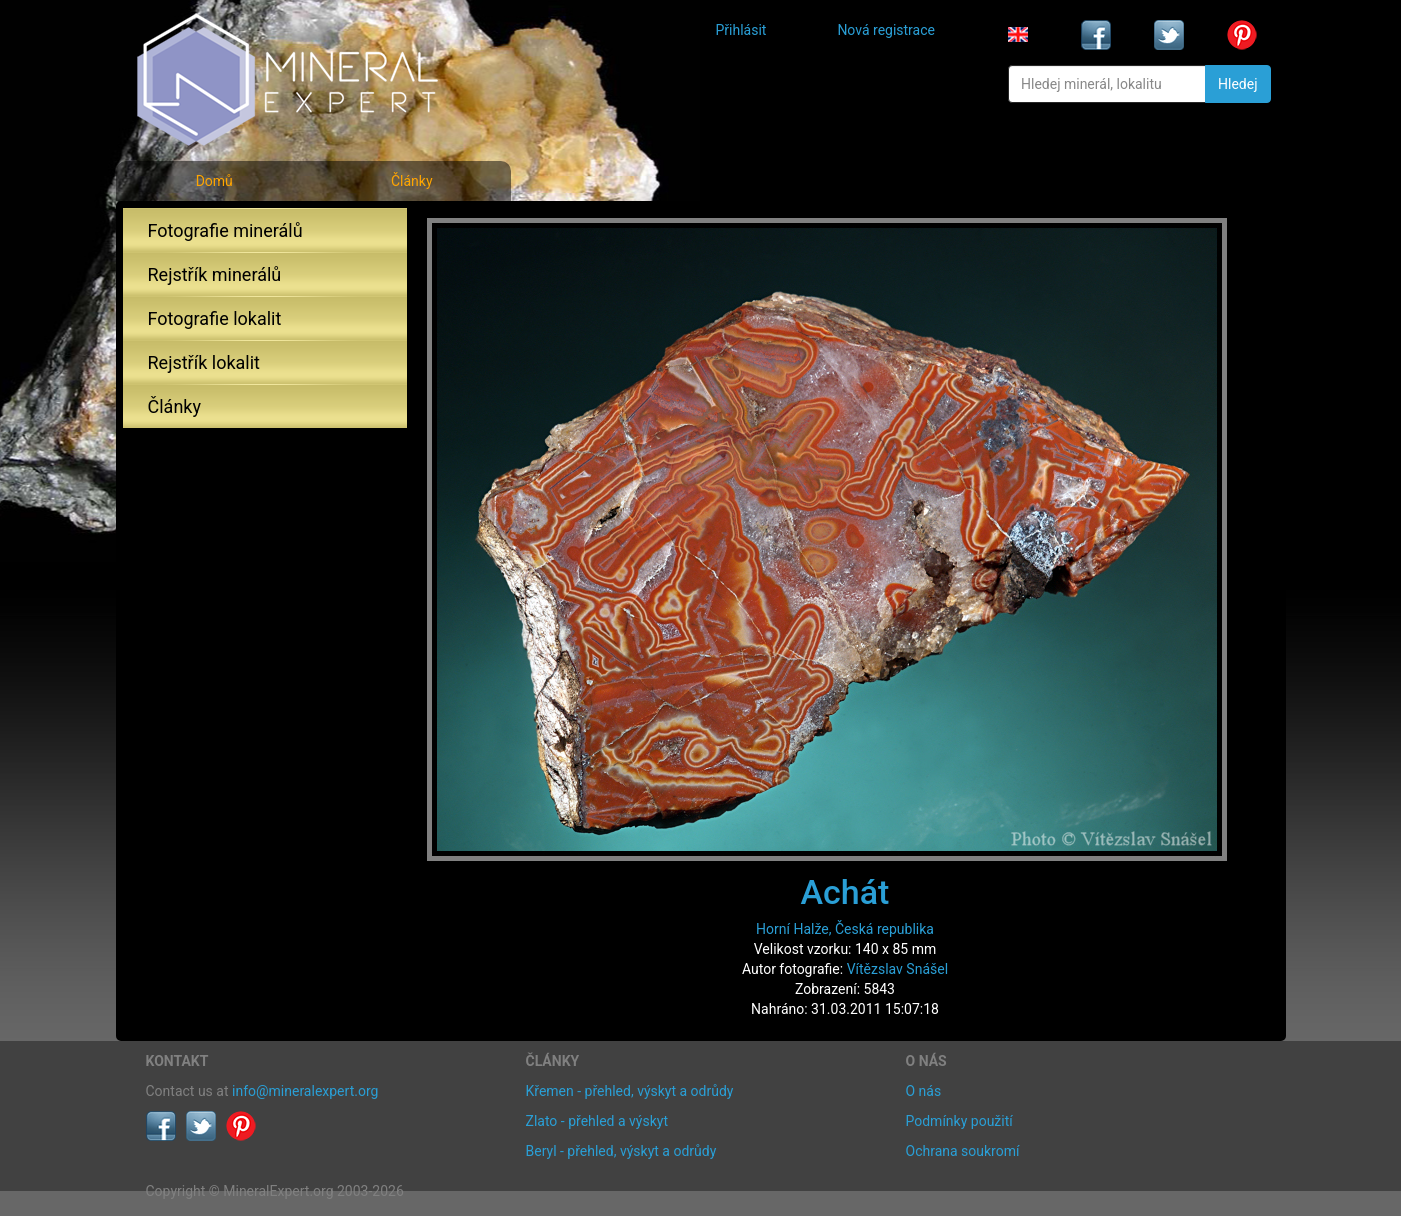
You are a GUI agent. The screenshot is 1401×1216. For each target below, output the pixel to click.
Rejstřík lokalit (204, 362)
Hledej (1237, 84)
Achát (845, 892)
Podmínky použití (959, 1121)
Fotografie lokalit (215, 318)
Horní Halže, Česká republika (845, 929)
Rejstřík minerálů (215, 274)
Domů (214, 181)
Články (412, 181)
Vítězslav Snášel (897, 969)
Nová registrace (886, 30)
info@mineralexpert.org (305, 1091)
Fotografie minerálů (225, 230)
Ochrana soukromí (963, 1151)
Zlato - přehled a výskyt (597, 1121)
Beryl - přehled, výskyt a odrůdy (621, 1151)
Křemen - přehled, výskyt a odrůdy (630, 1091)
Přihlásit (741, 30)
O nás (924, 1091)
